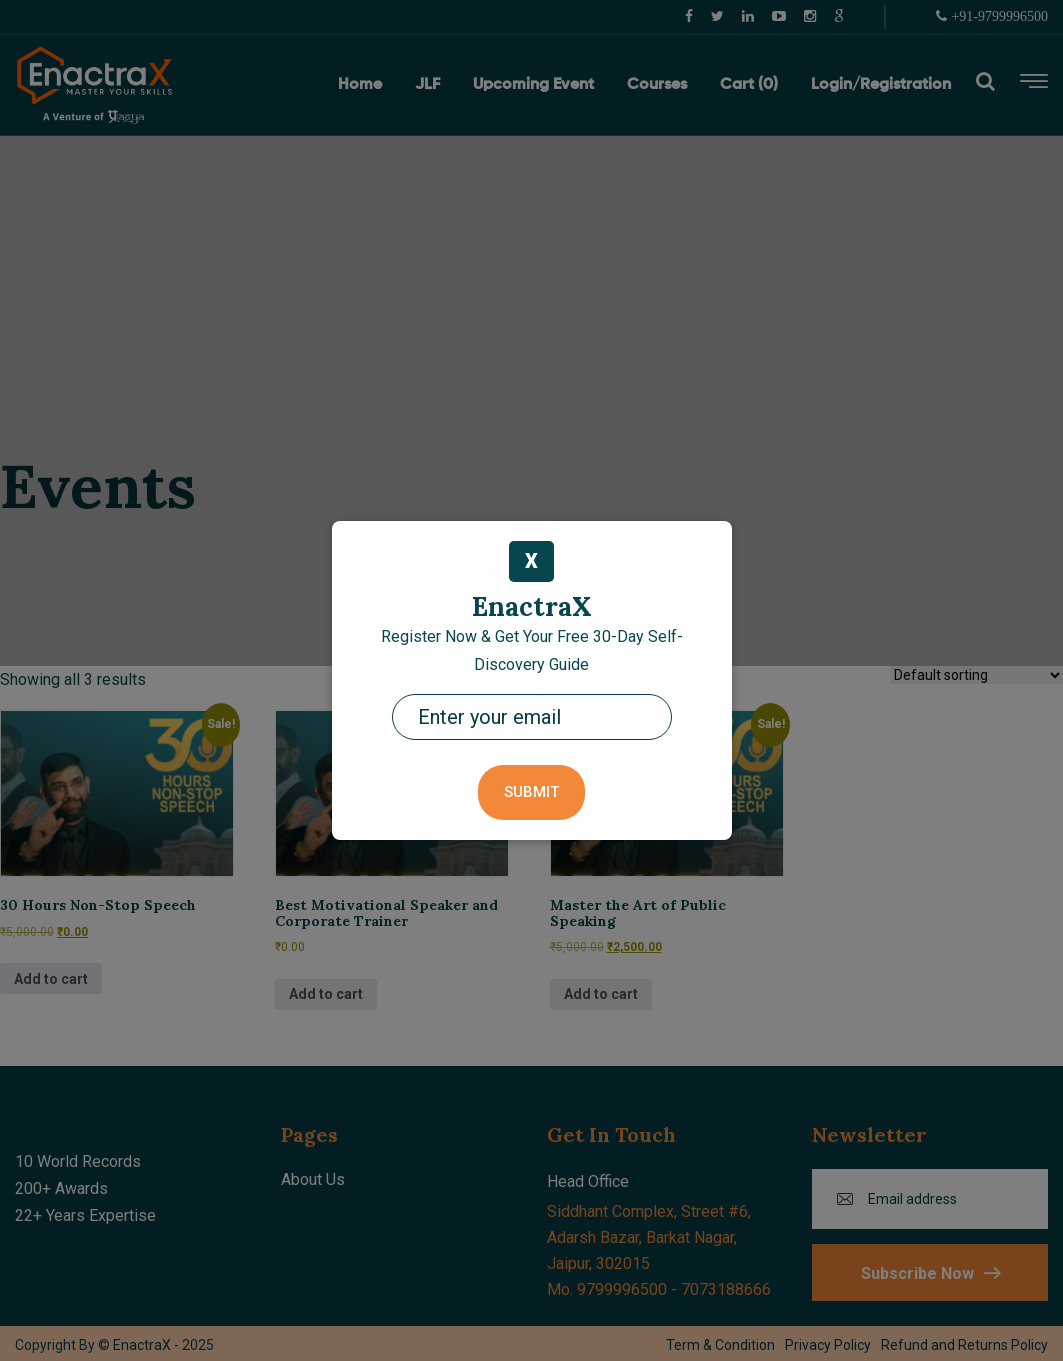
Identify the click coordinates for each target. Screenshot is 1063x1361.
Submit (531, 792)
